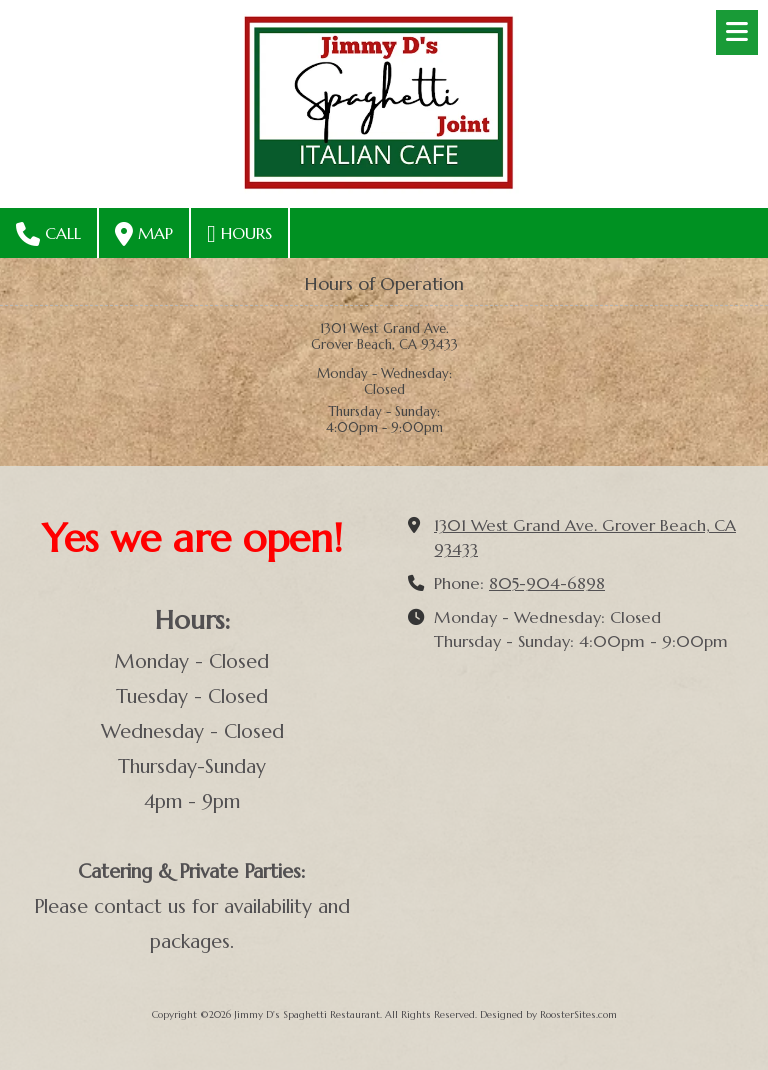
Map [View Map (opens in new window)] (144, 234)
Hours (239, 234)
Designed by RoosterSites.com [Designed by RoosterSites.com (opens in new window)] (548, 1014)
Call (48, 234)
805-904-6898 (547, 583)
